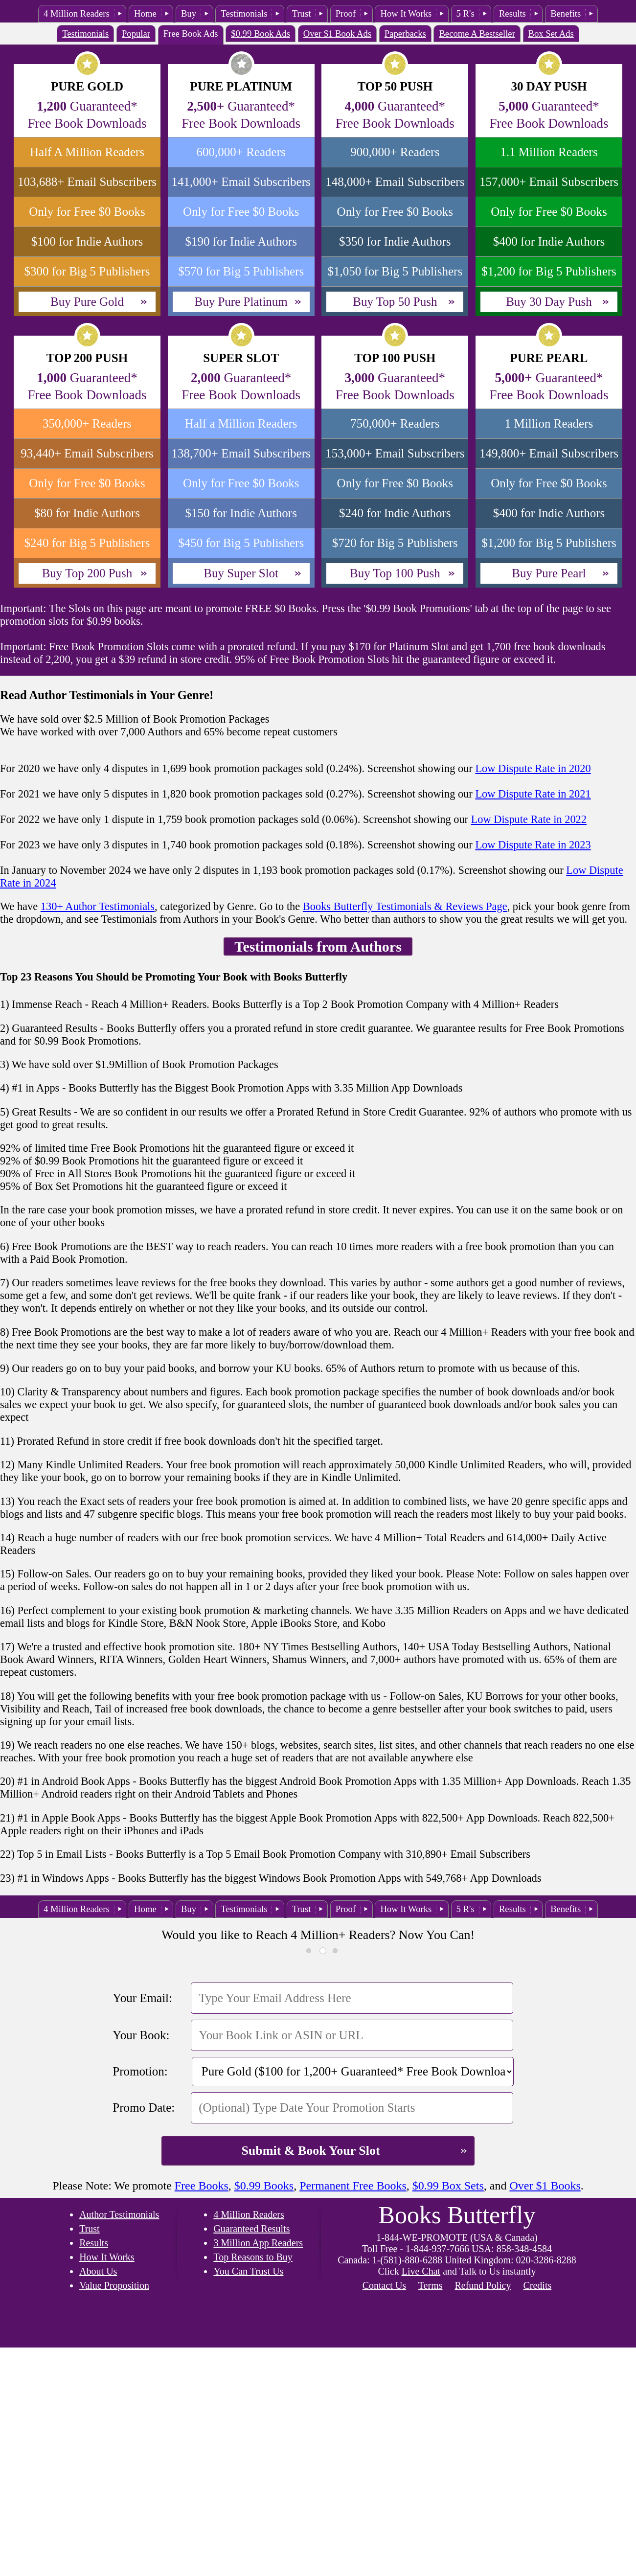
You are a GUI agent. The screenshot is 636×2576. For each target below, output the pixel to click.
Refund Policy (482, 2285)
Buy (188, 13)
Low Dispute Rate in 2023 (533, 845)
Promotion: (140, 2071)
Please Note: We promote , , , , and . (318, 2185)
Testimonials (244, 13)
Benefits (565, 13)
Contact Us (384, 2285)
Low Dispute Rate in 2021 (533, 794)
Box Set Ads (551, 33)
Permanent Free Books (353, 2185)
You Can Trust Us (248, 2271)
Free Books (201, 2185)
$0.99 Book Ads (260, 33)
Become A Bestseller (477, 33)
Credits (537, 2285)
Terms (430, 2285)
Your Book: (141, 2035)
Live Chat (421, 2271)
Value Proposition (114, 2285)
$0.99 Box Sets (448, 2185)
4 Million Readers (77, 13)
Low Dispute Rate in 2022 (529, 819)
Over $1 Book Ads (337, 33)
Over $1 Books (544, 2185)
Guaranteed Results (251, 2228)
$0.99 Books (264, 2185)
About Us (98, 2271)
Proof (346, 13)
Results (512, 13)
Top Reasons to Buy (252, 2257)
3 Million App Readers (258, 2242)
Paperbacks (405, 33)
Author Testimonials (119, 2214)
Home (145, 13)
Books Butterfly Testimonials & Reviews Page (405, 906)
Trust (301, 13)
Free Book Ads (190, 33)
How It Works (406, 13)
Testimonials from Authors (318, 946)
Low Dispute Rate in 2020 (533, 768)
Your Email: (142, 1998)
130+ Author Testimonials (98, 906)
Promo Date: (144, 2107)
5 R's (465, 13)
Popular (136, 33)
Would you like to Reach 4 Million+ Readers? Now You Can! (318, 1935)
